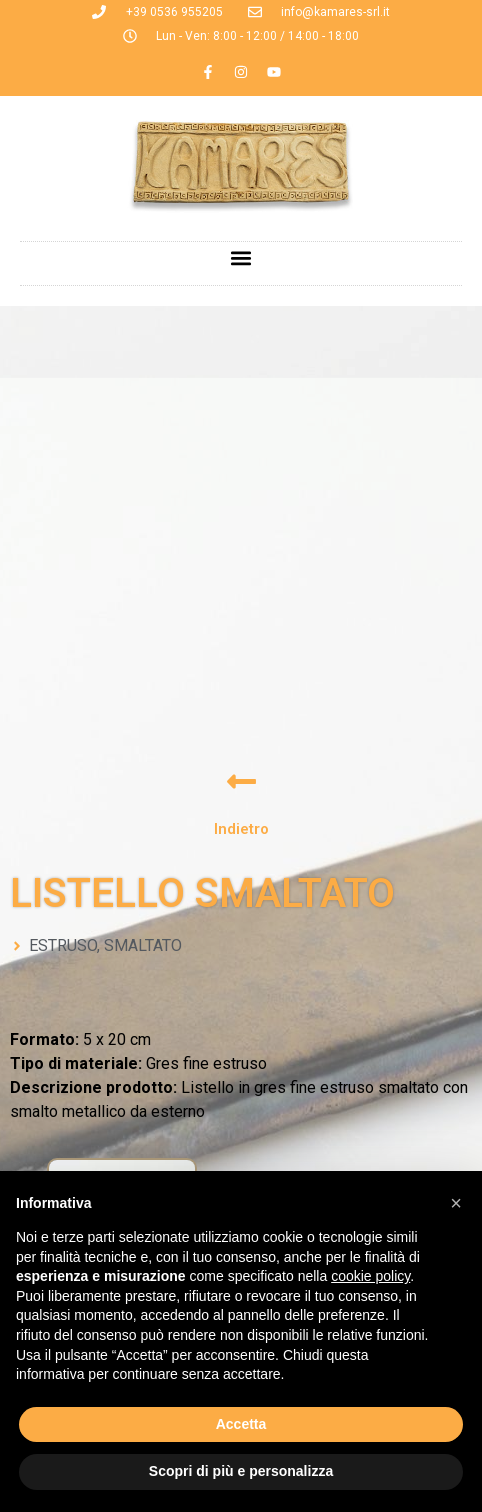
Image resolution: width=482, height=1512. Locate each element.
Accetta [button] (241, 1424)
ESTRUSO (63, 945)
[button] (241, 258)
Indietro (241, 829)
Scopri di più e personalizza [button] (241, 1471)
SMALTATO (143, 945)
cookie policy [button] (370, 1276)
